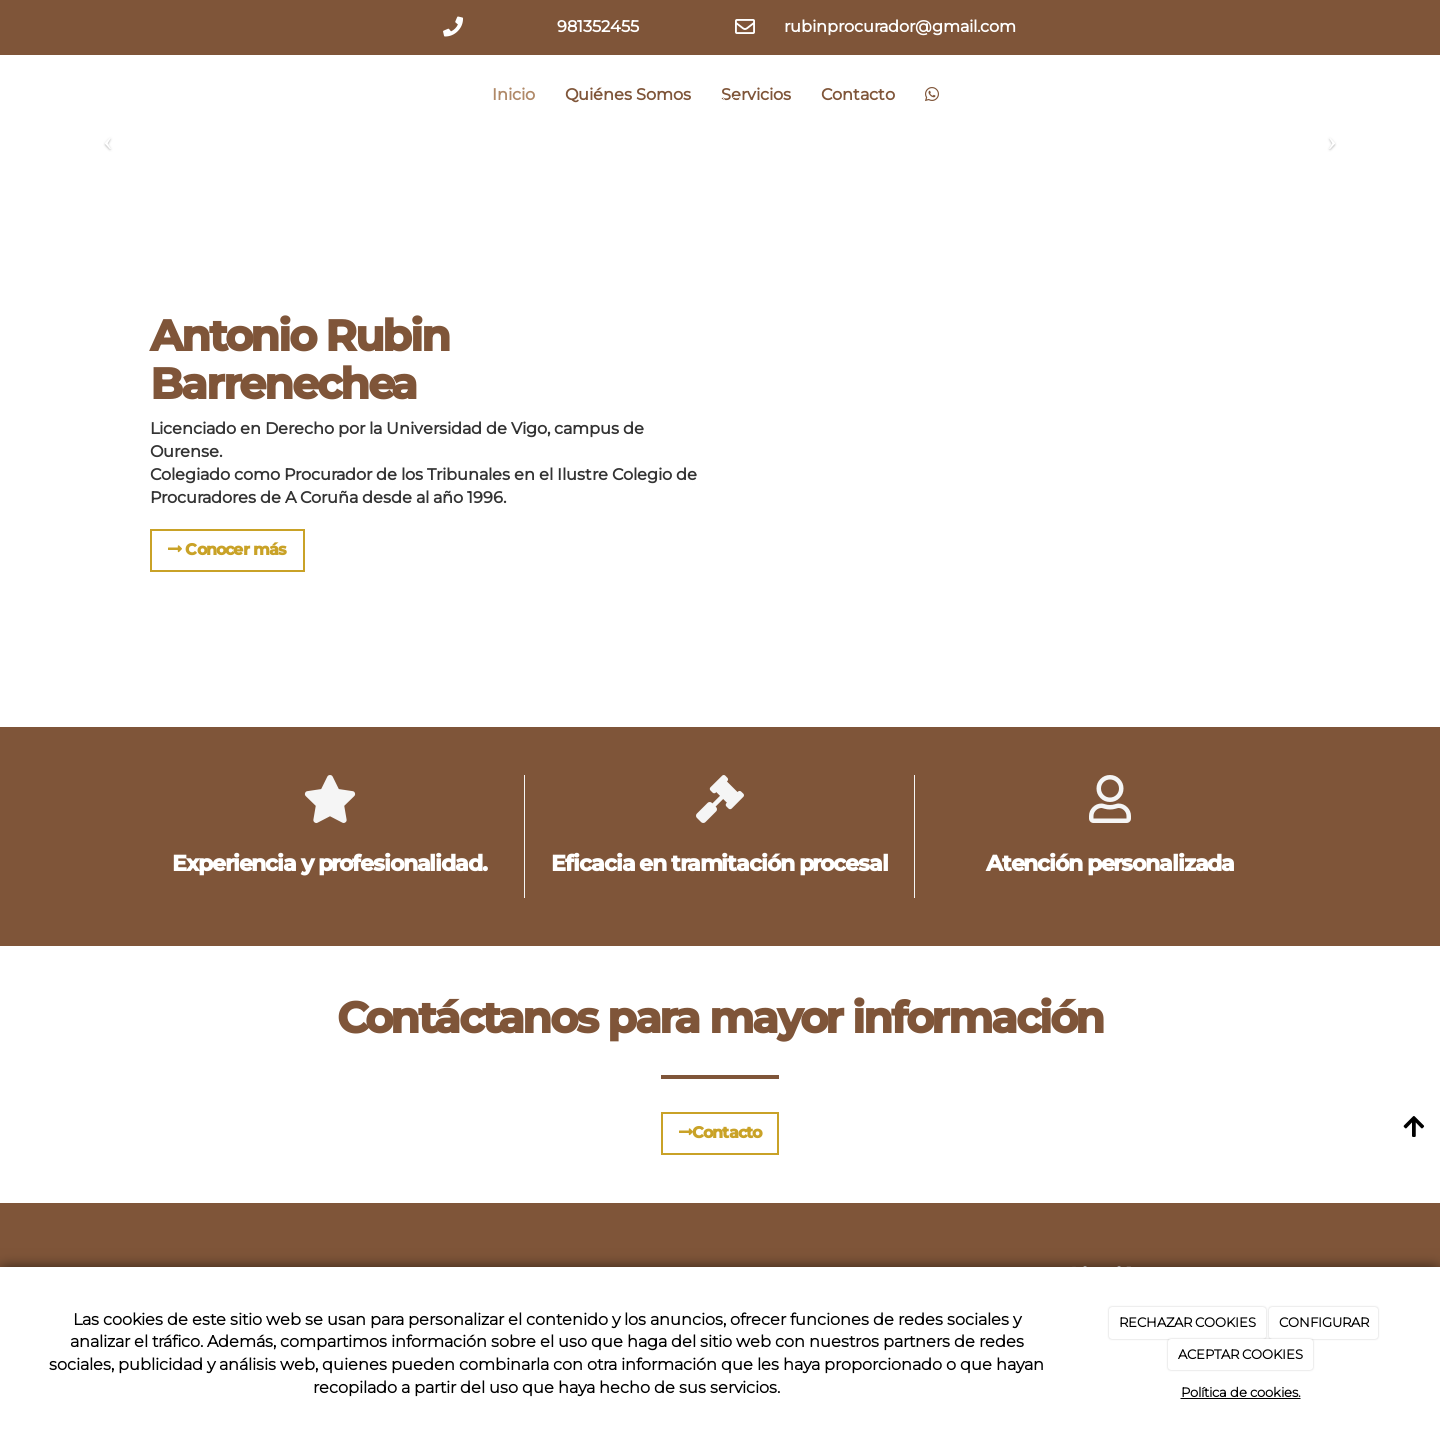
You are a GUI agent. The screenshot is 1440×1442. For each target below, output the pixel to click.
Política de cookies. (1241, 1392)
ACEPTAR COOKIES (1240, 1354)
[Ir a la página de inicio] (145, 95)
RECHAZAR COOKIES (1187, 1322)
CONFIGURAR (1324, 1322)
